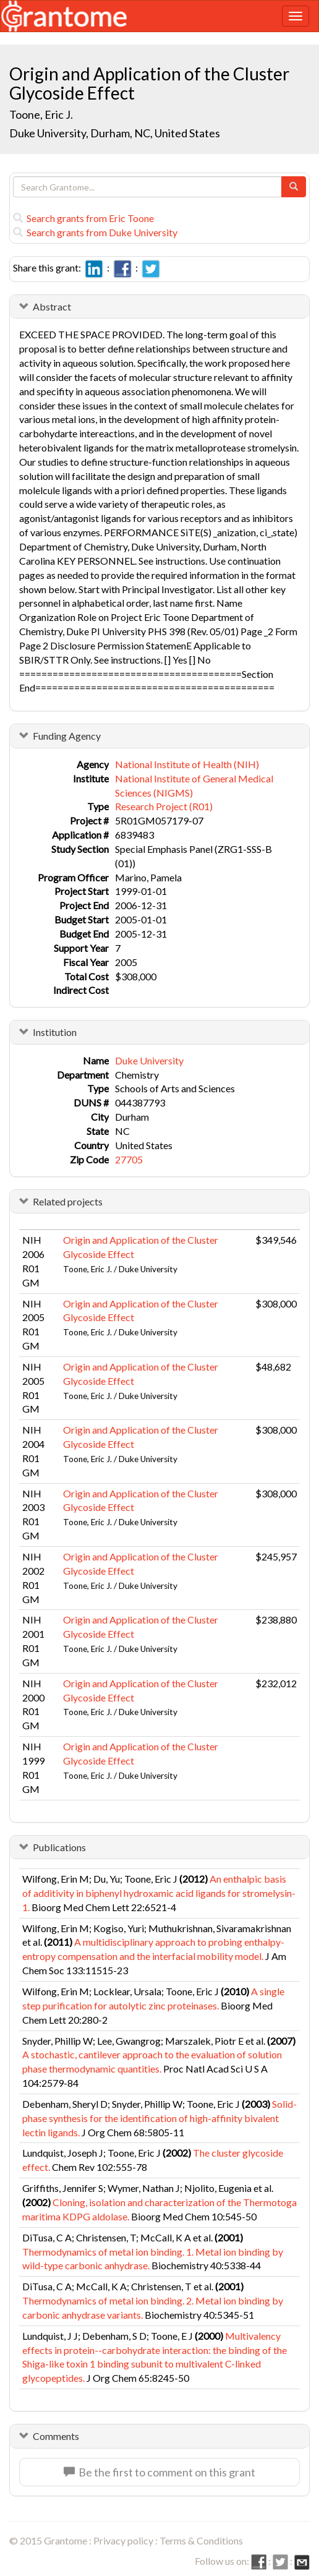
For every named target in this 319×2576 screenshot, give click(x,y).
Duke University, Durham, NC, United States (114, 133)
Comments (56, 2436)
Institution (55, 1032)
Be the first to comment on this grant (159, 2472)
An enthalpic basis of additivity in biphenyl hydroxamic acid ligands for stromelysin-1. (159, 1893)
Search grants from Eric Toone (83, 218)
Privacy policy (123, 2540)
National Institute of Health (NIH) (187, 764)
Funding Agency (67, 736)
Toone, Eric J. (41, 114)
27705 (129, 1159)
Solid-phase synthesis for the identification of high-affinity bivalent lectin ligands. (159, 2118)
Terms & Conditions (201, 2540)
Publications (59, 1847)
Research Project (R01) (164, 806)
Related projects (68, 1201)
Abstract (52, 306)
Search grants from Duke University (95, 232)
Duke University (149, 1060)
